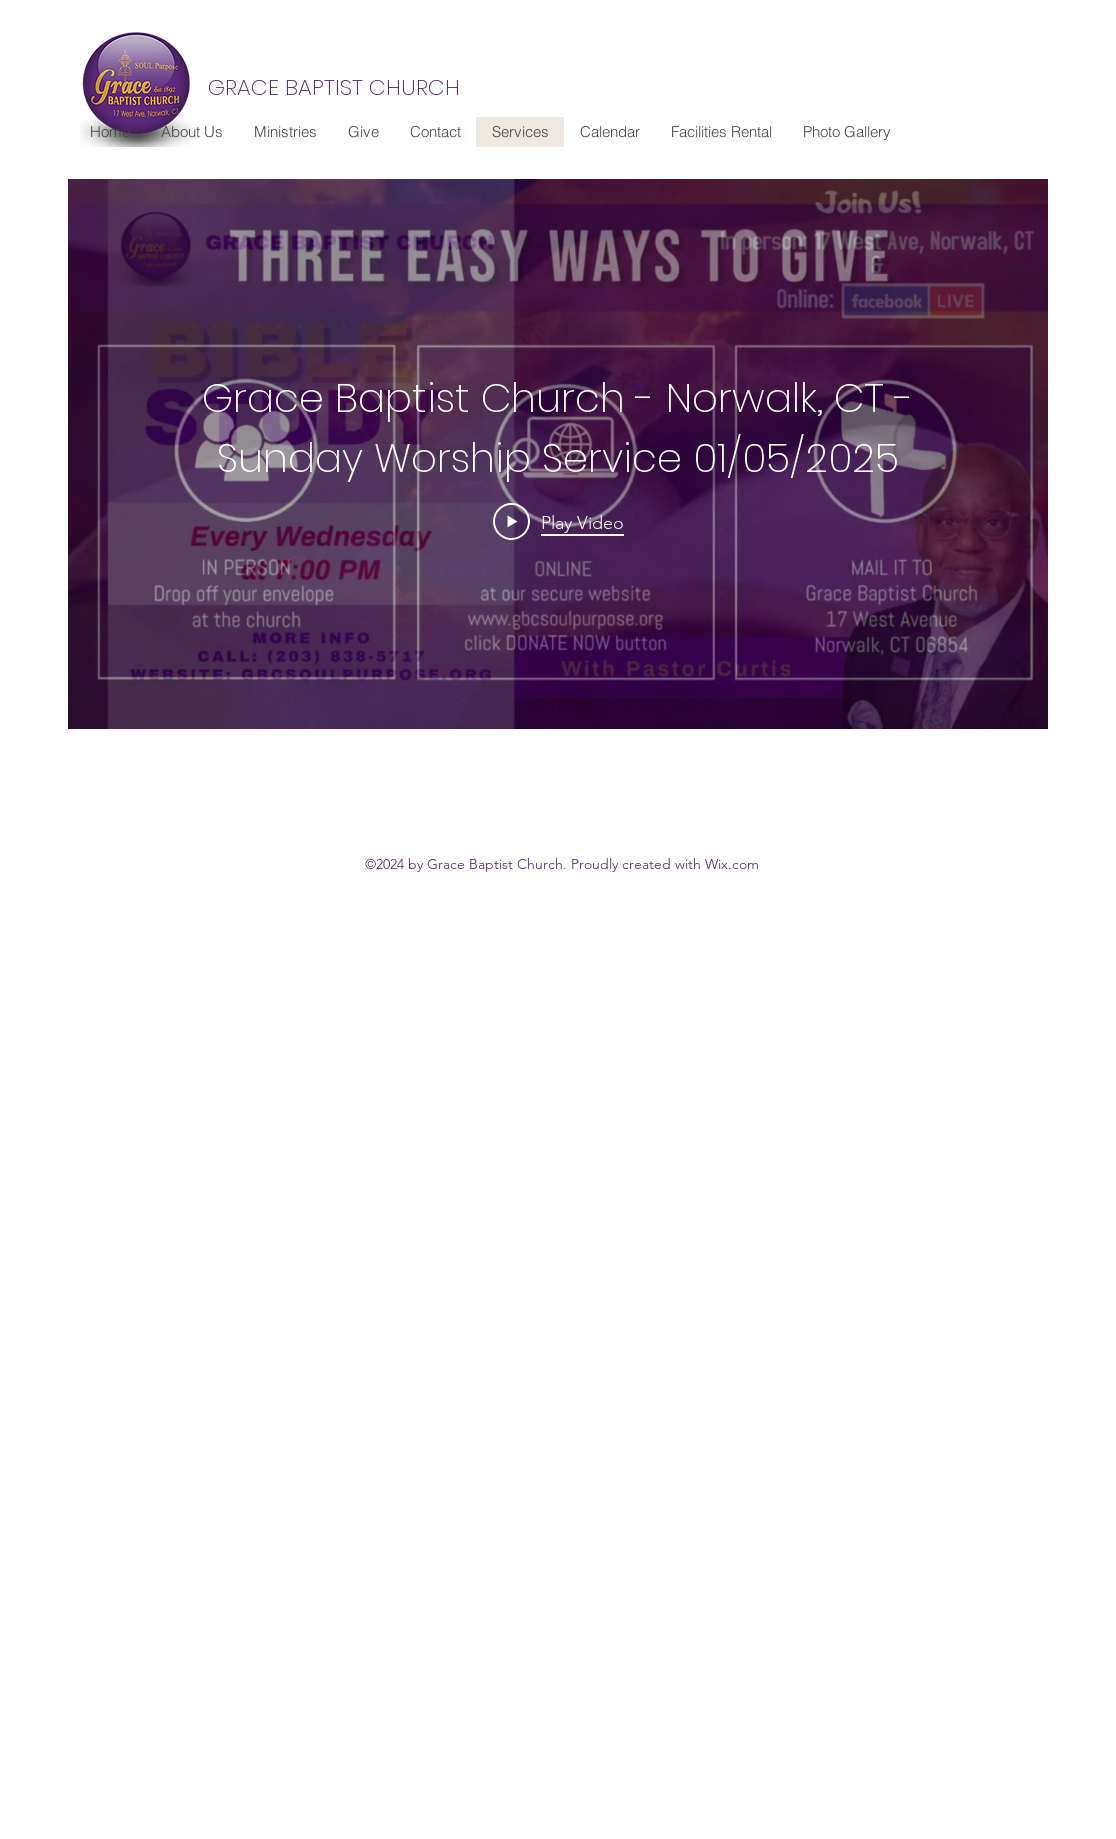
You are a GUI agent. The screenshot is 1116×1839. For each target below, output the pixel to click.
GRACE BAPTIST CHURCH (334, 87)
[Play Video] (558, 522)
